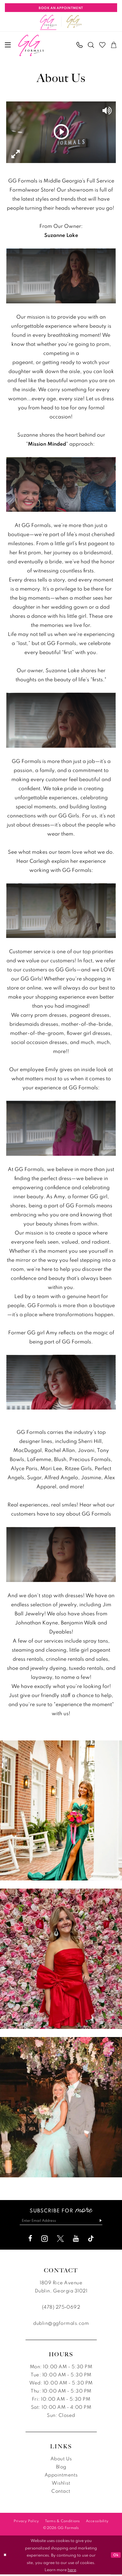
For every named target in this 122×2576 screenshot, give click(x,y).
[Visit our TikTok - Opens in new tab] (91, 2240)
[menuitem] (8, 45)
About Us (61, 2460)
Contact (61, 2492)
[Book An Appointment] (61, 7)
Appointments (61, 2476)
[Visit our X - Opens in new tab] (60, 2240)
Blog (61, 2468)
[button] (8, 45)
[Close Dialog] (5, 2557)
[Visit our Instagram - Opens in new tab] (44, 2240)
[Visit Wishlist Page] (102, 45)
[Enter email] (61, 2221)
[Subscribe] (105, 2221)
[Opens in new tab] (74, 22)
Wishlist (61, 2484)
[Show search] (91, 45)
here (72, 2571)
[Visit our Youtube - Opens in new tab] (76, 2240)
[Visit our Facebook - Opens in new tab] (30, 2240)
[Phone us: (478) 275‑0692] (80, 45)
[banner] (31, 45)
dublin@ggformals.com (61, 2325)
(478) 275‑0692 (61, 2308)
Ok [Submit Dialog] (115, 2556)
